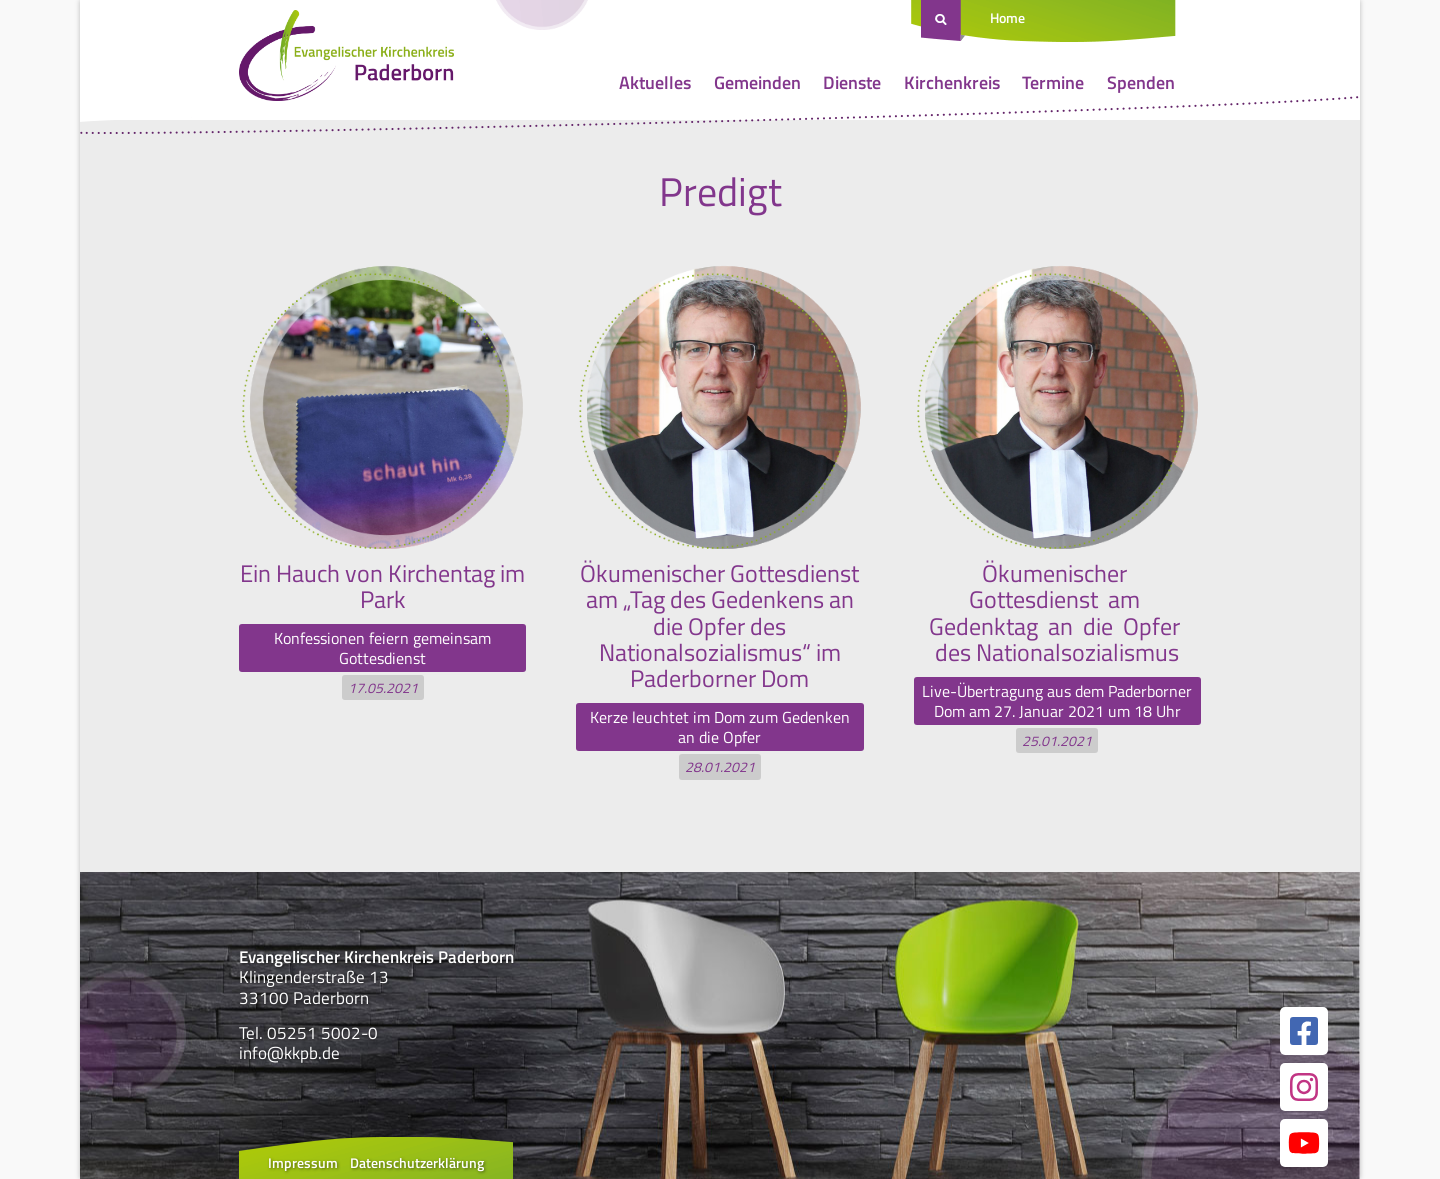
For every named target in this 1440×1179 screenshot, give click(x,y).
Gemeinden (757, 82)
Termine (1053, 82)
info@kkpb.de (289, 1053)
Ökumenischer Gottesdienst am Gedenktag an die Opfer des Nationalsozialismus (1057, 612)
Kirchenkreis (952, 82)
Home (1007, 17)
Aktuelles (655, 82)
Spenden (1141, 82)
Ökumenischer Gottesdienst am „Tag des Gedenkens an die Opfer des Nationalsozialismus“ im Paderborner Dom (719, 626)
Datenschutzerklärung (417, 1162)
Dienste (852, 82)
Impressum (303, 1162)
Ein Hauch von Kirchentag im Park (382, 586)
